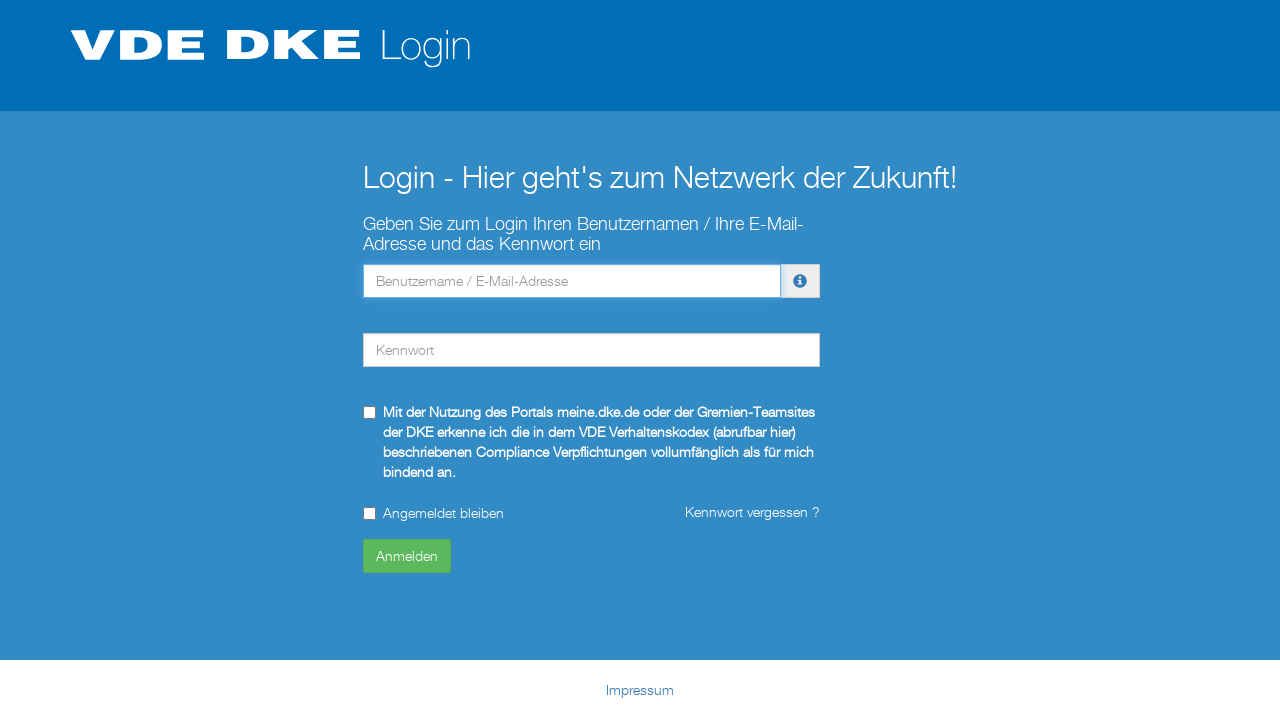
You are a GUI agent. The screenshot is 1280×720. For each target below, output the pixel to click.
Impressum (640, 689)
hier (781, 431)
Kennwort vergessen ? (752, 511)
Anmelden (407, 555)
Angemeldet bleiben (433, 512)
